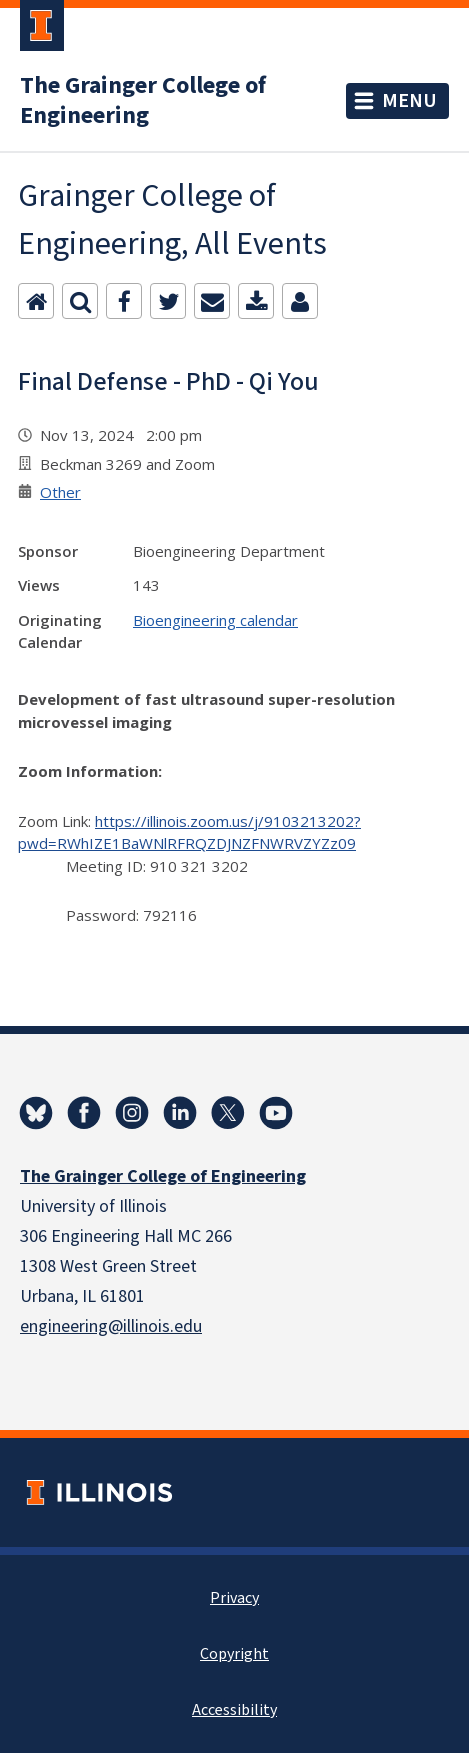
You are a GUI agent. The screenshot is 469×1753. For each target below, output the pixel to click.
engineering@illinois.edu (111, 1326)
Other (60, 492)
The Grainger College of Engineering (143, 101)
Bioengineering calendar (215, 620)
